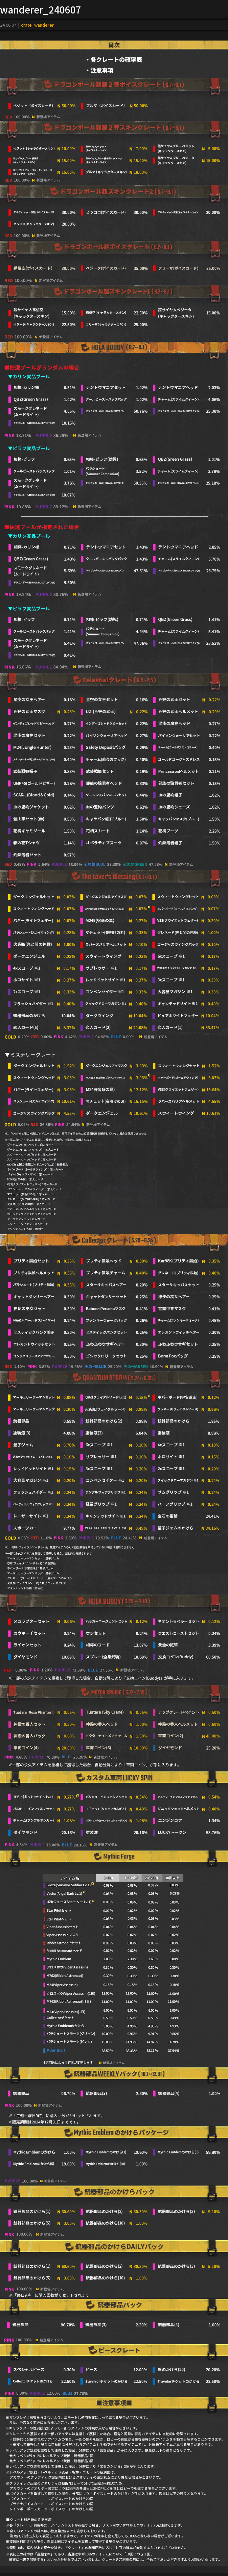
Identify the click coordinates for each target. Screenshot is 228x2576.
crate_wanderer (37, 25)
